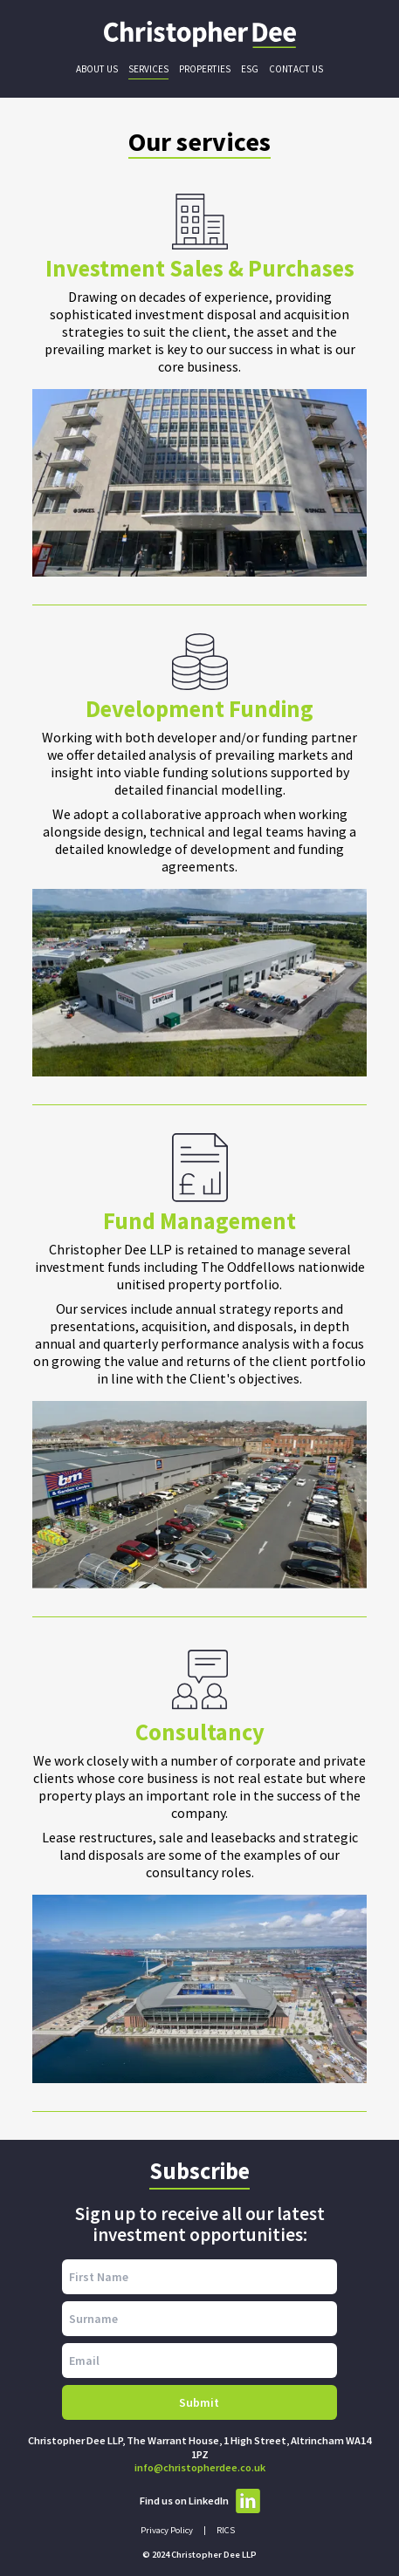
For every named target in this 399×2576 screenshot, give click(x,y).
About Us (97, 69)
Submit (199, 2402)
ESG (249, 69)
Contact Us (296, 69)
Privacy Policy (167, 2530)
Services (148, 69)
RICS (226, 2530)
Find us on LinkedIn (200, 2501)
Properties (204, 69)
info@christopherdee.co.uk (199, 2467)
